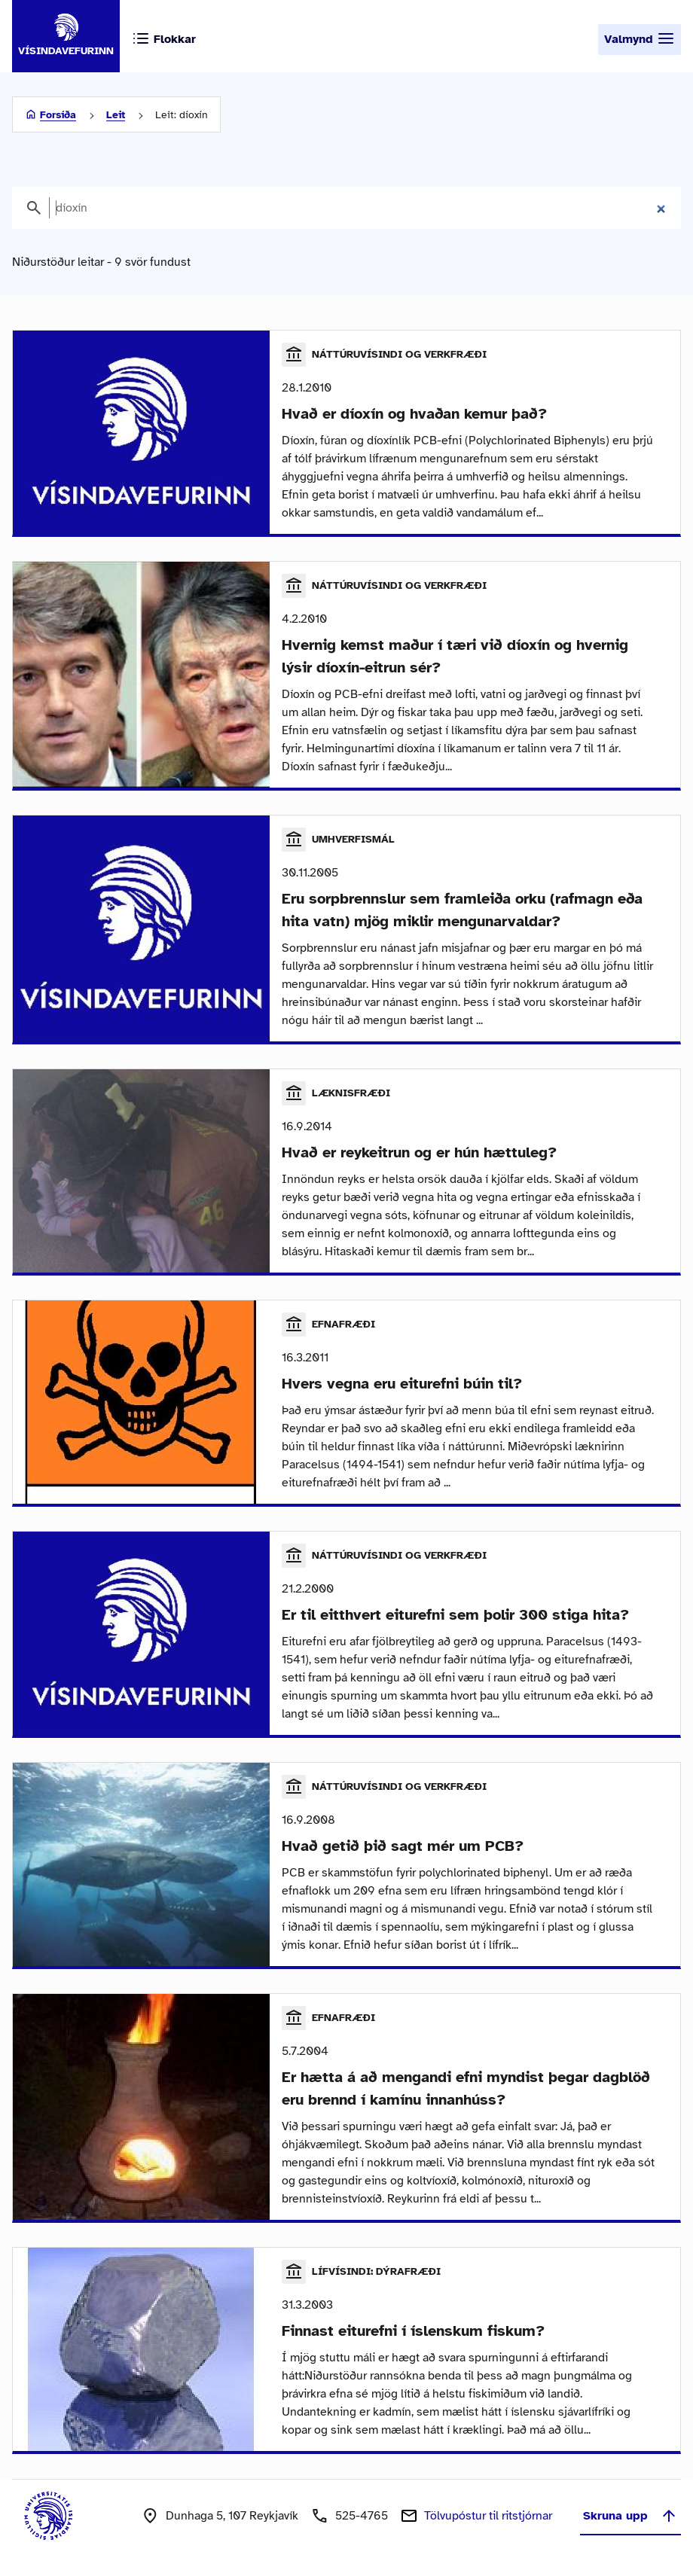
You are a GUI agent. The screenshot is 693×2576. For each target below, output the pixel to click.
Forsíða (58, 114)
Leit (115, 114)
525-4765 (361, 2515)
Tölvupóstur (488, 2515)
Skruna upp (630, 2516)
